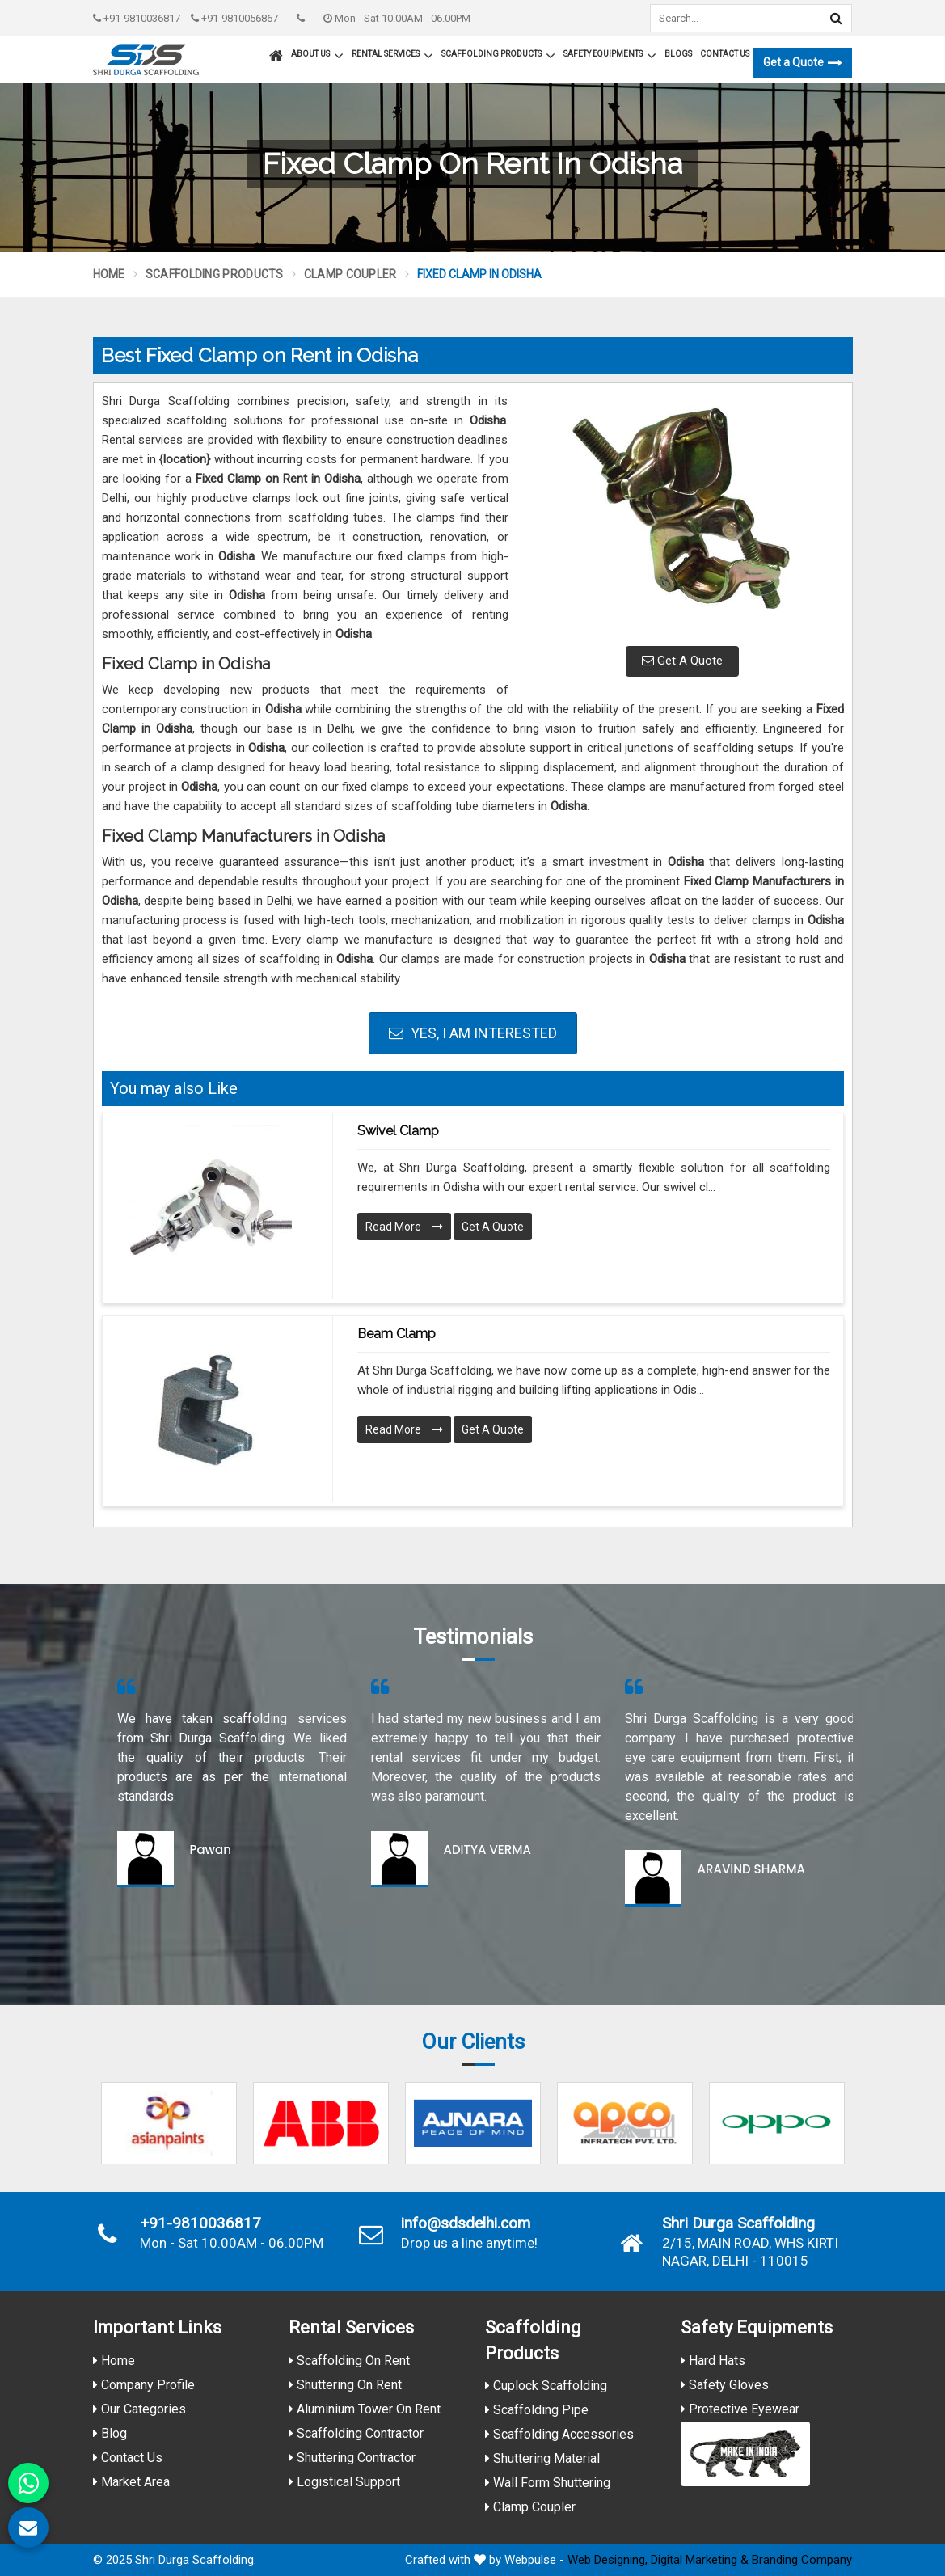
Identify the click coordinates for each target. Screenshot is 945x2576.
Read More (404, 1226)
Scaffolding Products (498, 56)
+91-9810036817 (136, 18)
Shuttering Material (542, 2458)
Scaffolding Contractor (356, 2433)
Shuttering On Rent (345, 2384)
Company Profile (144, 2384)
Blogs (678, 53)
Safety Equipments (609, 56)
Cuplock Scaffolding (546, 2385)
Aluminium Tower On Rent (365, 2409)
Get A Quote (682, 660)
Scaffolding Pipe (537, 2410)
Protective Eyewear (740, 2409)
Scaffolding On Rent (349, 2360)
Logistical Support (344, 2481)
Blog (110, 2433)
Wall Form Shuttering (547, 2482)
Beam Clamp (396, 1333)
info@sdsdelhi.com (465, 2223)
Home (109, 274)
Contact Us (724, 53)
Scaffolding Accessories (559, 2434)
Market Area (131, 2481)
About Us (317, 56)
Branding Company (802, 2560)
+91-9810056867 (234, 18)
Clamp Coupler (350, 274)
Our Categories (139, 2409)
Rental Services (392, 56)
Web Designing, (607, 2560)
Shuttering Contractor (352, 2457)
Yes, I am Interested (473, 1032)
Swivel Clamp (398, 1130)
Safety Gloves (725, 2384)
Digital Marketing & (700, 2560)
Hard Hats (713, 2360)
